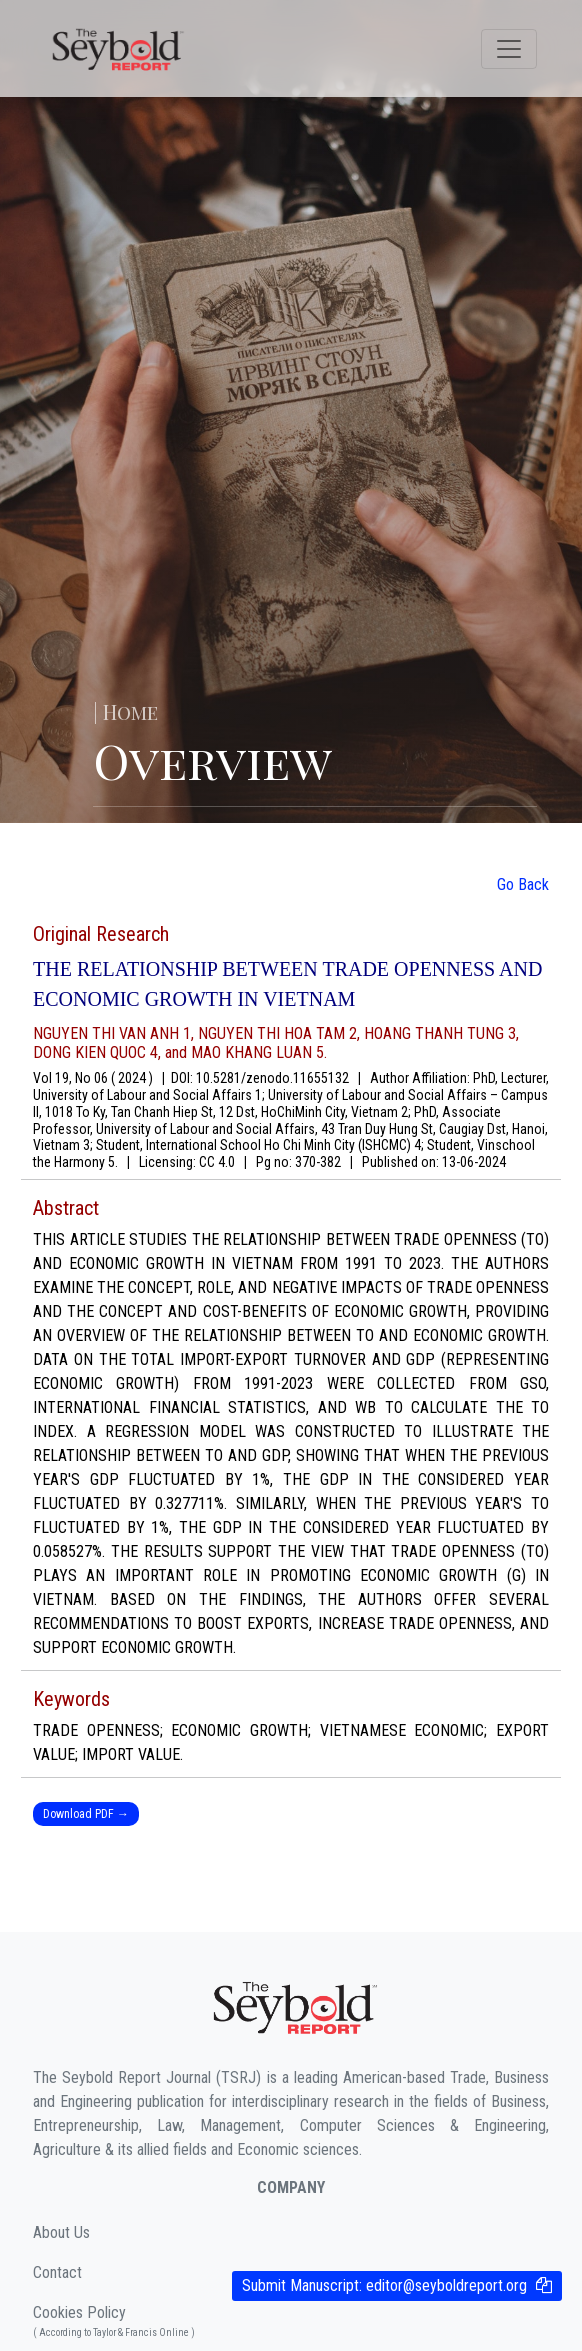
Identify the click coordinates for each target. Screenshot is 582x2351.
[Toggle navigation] (509, 49)
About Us (61, 2232)
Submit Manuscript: (384, 2285)
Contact (57, 2272)
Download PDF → (86, 1814)
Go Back (523, 884)
